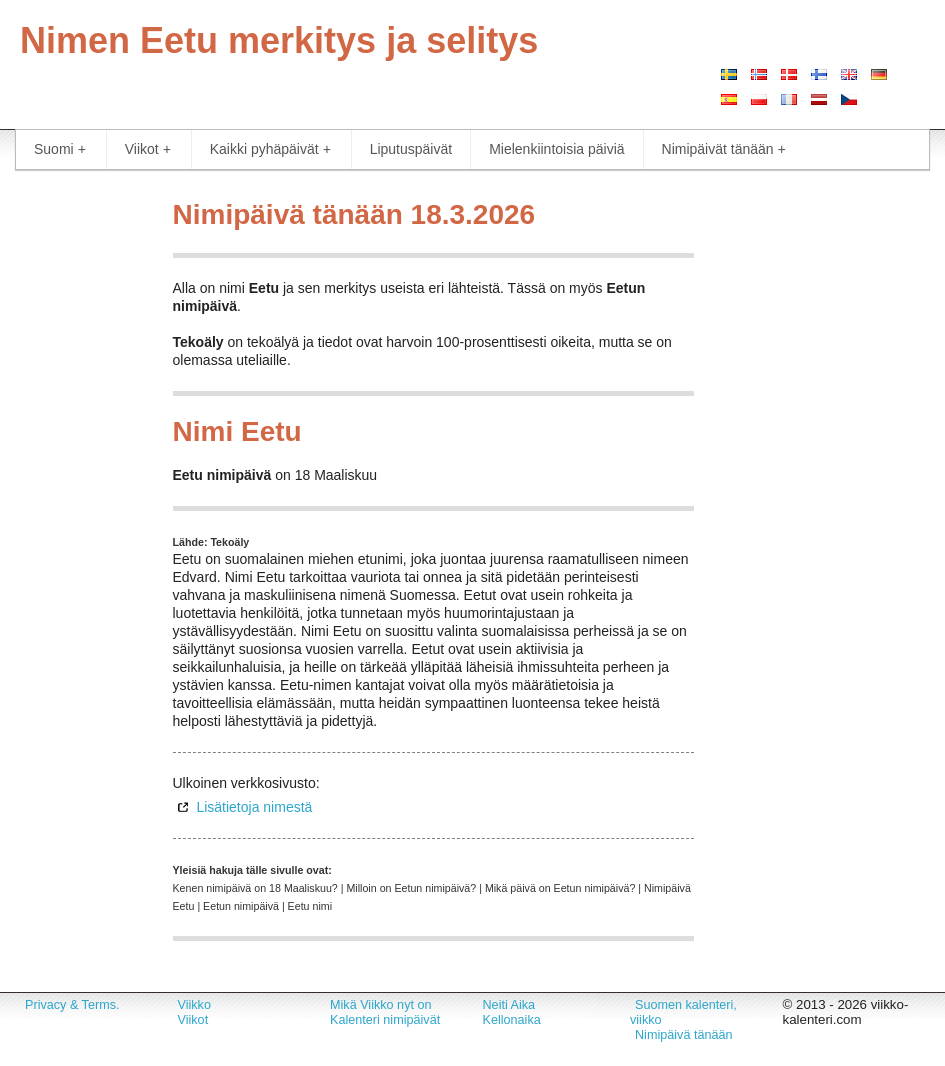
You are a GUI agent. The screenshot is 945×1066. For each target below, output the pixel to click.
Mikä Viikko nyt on (381, 1005)
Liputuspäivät (411, 149)
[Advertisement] (79, 490)
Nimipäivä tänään (684, 1035)
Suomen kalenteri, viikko (683, 1012)
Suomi (60, 149)
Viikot (148, 149)
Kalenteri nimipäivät (385, 1020)
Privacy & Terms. (72, 1005)
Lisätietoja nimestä (254, 807)
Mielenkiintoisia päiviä (556, 149)
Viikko (194, 1005)
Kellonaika (512, 1020)
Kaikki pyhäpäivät (270, 149)
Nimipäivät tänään (724, 149)
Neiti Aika (509, 1005)
